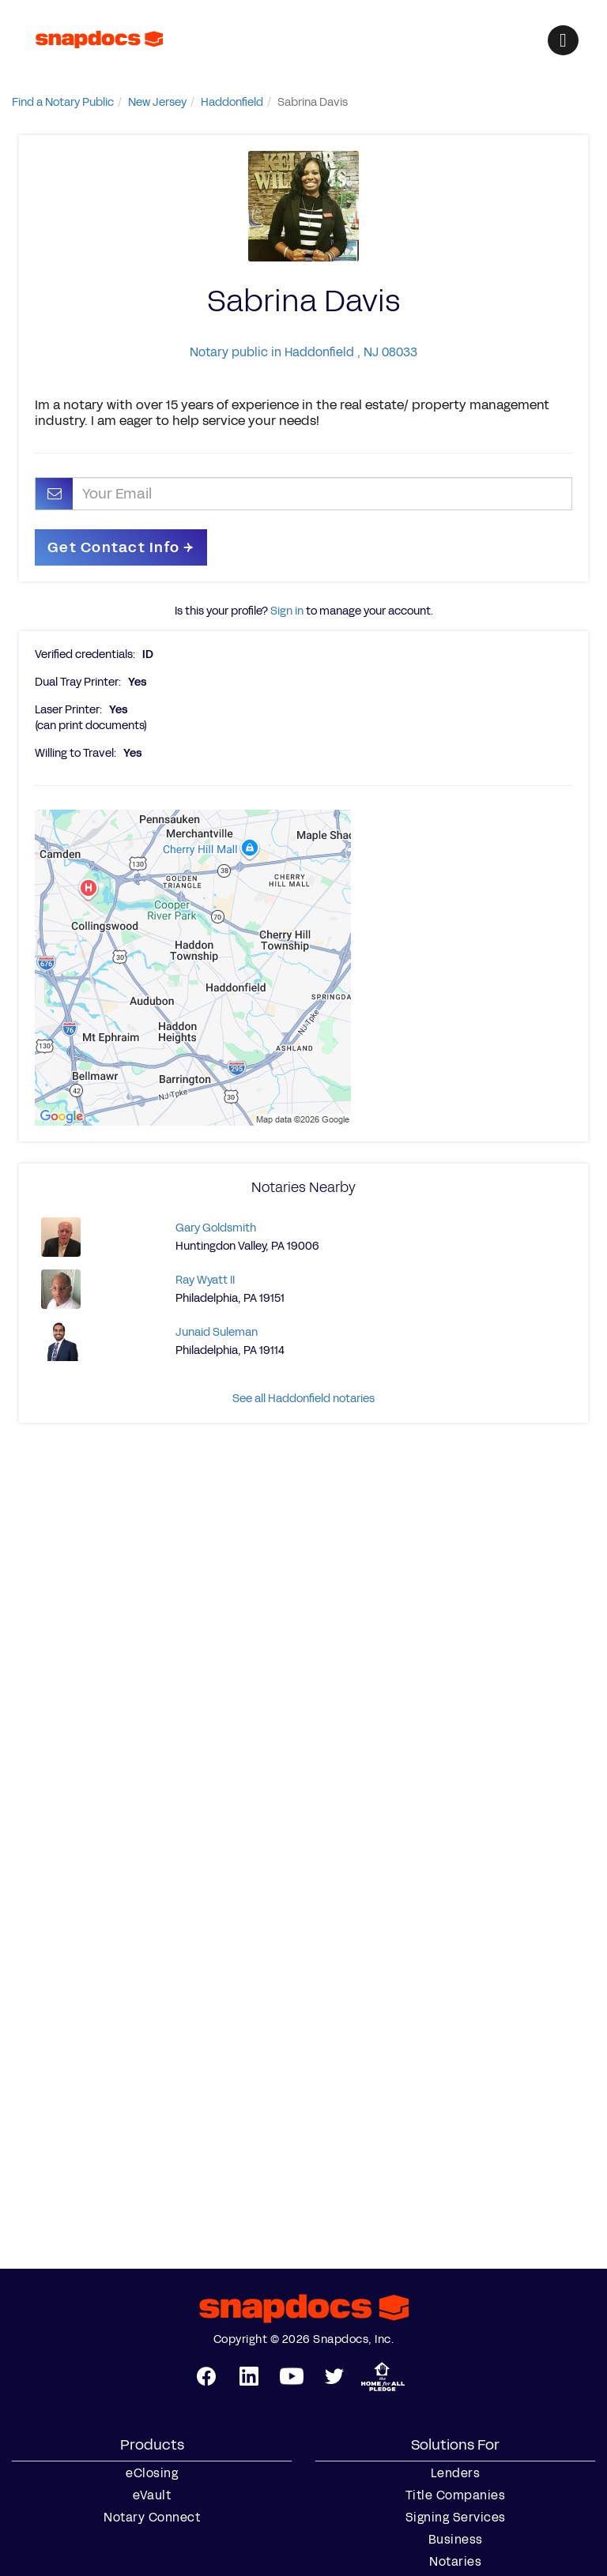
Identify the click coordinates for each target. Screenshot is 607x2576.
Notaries (455, 2562)
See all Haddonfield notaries (303, 1398)
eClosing (152, 2473)
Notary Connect (152, 2517)
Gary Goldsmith (215, 1227)
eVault (152, 2495)
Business (455, 2540)
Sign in (287, 611)
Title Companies (455, 2495)
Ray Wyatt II (205, 1280)
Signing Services (455, 2517)
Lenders (456, 2473)
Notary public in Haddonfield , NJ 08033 (303, 352)
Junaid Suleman (216, 1332)
